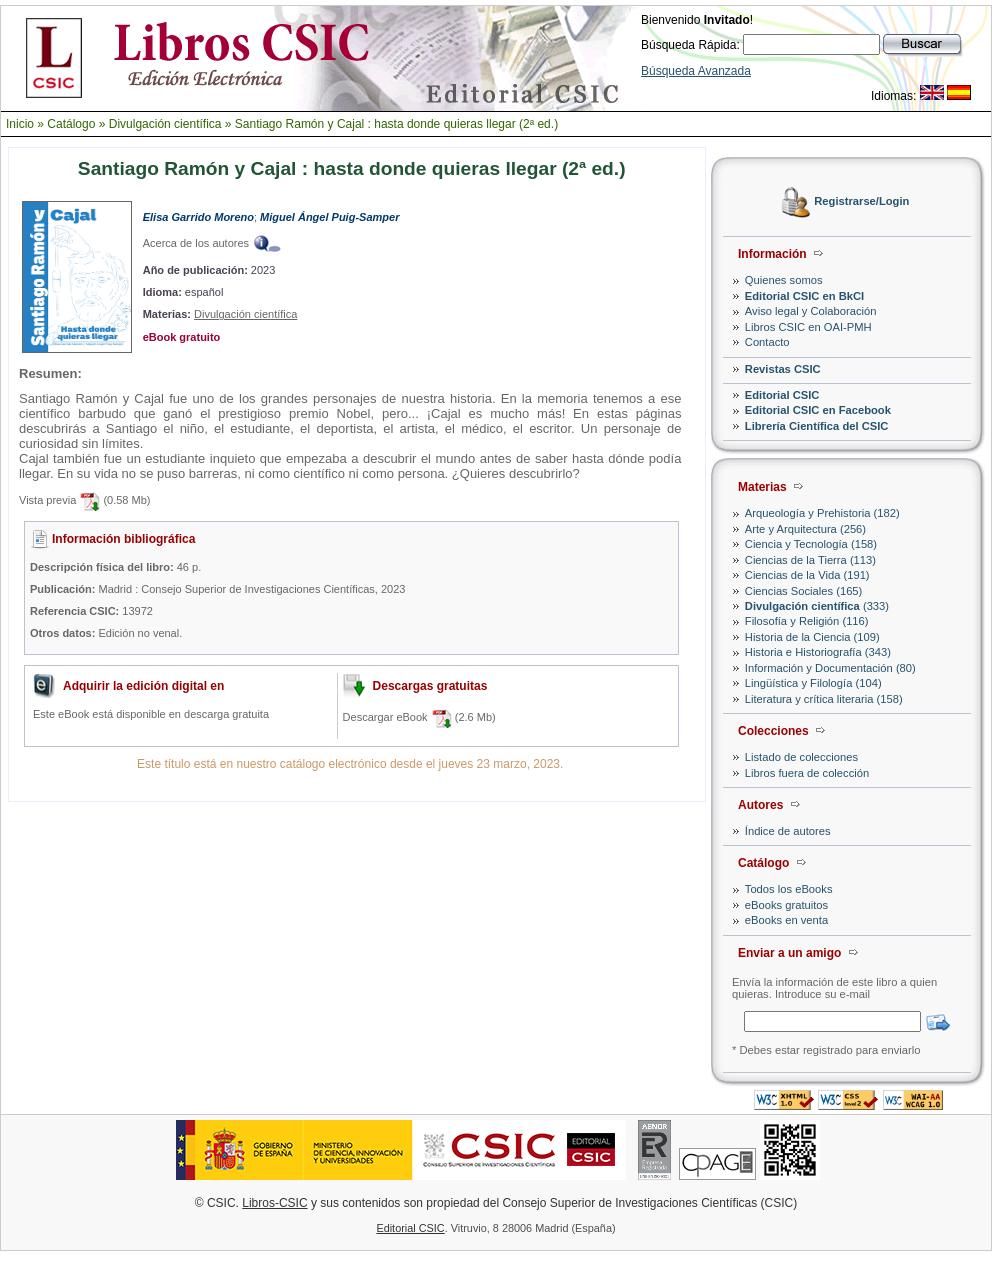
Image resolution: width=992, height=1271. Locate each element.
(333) (817, 606)
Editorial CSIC (782, 395)
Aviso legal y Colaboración (811, 311)
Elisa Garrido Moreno (198, 217)
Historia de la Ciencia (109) (812, 637)
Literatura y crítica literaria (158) (824, 699)
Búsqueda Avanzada (696, 71)
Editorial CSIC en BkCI (804, 296)
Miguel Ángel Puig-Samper (329, 217)
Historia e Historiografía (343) (818, 652)
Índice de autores (788, 831)
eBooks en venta (786, 920)
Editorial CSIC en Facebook (818, 410)
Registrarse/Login (861, 202)
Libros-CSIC (274, 1203)
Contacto (767, 342)
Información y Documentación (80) (830, 668)
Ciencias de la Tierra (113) (810, 560)
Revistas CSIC (783, 369)
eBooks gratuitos (786, 905)
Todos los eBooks (789, 889)
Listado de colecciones (801, 757)
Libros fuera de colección (807, 773)
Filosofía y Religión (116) (807, 621)
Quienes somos (784, 280)
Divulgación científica (165, 124)
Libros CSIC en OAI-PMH (808, 327)
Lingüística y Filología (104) (813, 683)
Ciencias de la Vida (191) (807, 575)
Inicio (20, 124)
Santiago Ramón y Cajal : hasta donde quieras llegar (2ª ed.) (396, 124)
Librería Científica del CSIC (817, 426)
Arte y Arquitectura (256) (805, 529)
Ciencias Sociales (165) (804, 591)
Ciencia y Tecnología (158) (811, 544)
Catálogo (71, 124)
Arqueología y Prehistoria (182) (822, 513)
